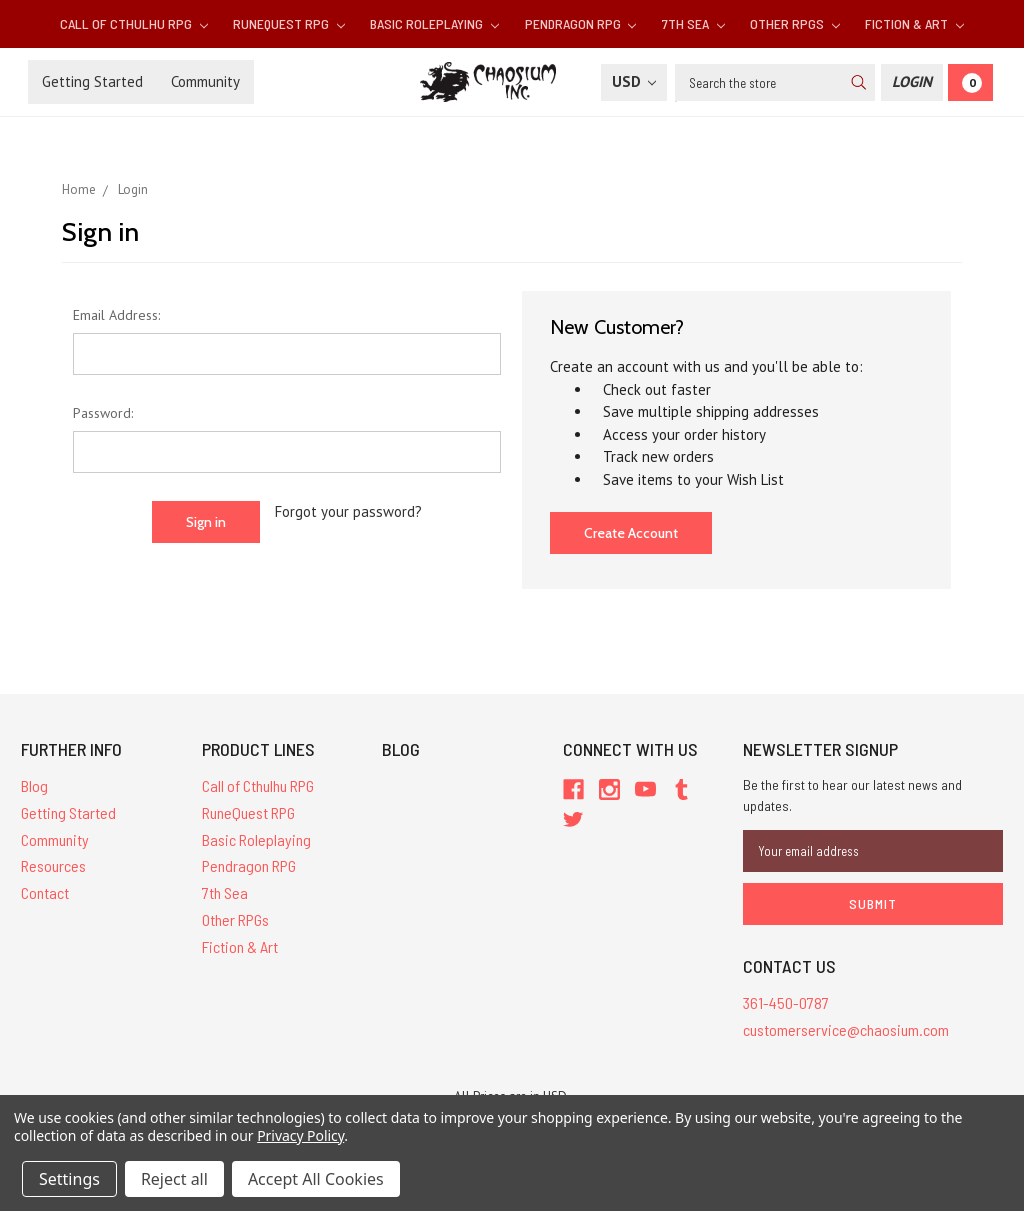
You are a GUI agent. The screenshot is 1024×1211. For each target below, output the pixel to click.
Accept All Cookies (316, 1179)
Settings (69, 1179)
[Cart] (970, 82)
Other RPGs (795, 23)
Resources (53, 865)
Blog (34, 785)
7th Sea (693, 23)
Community (205, 81)
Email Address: (116, 315)
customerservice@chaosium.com (846, 1029)
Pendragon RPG (581, 23)
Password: (103, 413)
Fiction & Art (914, 23)
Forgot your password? (348, 511)
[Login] (912, 82)
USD (634, 81)
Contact (45, 892)
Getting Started (92, 81)
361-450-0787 (786, 1002)
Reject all (174, 1179)
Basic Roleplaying (434, 23)
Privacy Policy (300, 1135)
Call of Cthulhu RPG (134, 23)
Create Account (631, 533)
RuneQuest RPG (289, 23)
